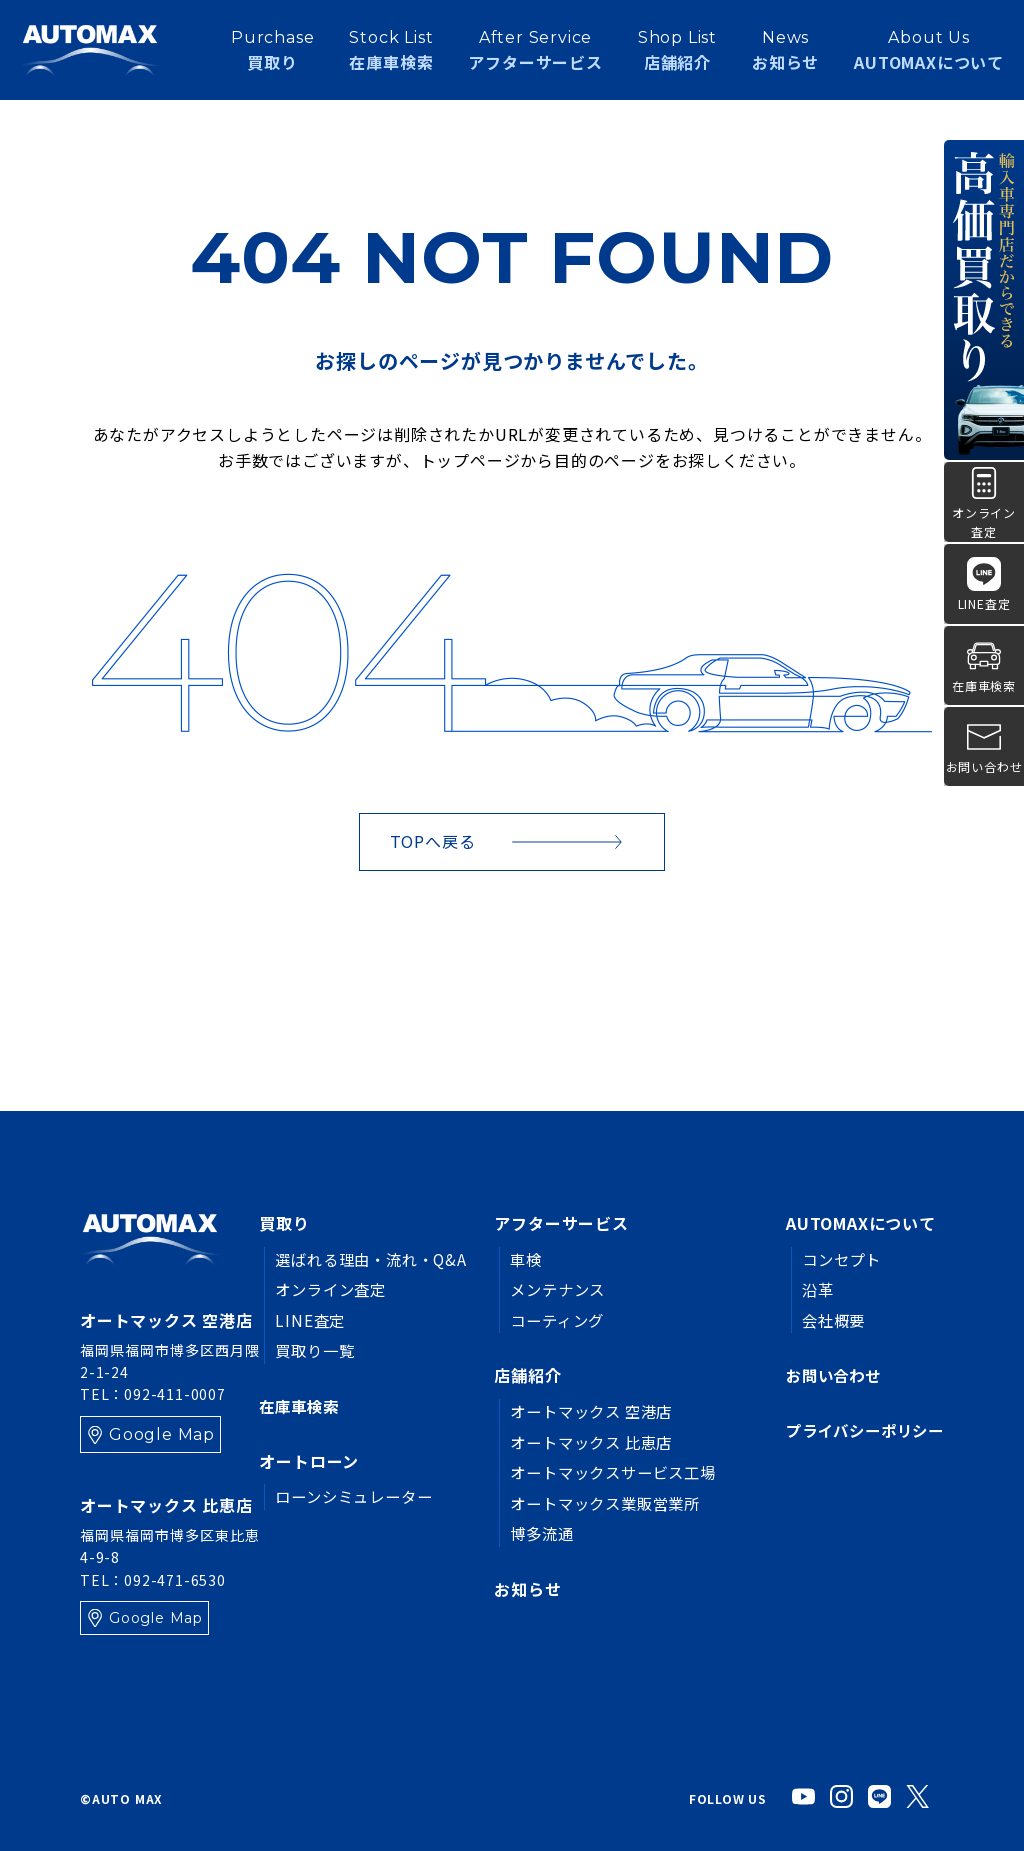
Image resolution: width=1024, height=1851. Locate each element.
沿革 (809, 1289)
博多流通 (530, 1533)
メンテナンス (547, 1289)
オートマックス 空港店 (583, 1411)
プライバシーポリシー (860, 1431)
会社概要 (825, 1320)
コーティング (547, 1320)
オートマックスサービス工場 (606, 1472)
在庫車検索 (301, 1406)
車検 (514, 1259)
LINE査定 (311, 1320)
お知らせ (785, 54)
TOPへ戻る (433, 841)
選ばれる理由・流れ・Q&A (376, 1259)
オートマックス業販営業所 (598, 1503)
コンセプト (834, 1259)
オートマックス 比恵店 (583, 1442)
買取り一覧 (317, 1350)
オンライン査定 (334, 1289)
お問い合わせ (826, 1375)
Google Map (162, 1434)
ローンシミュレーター (358, 1497)
